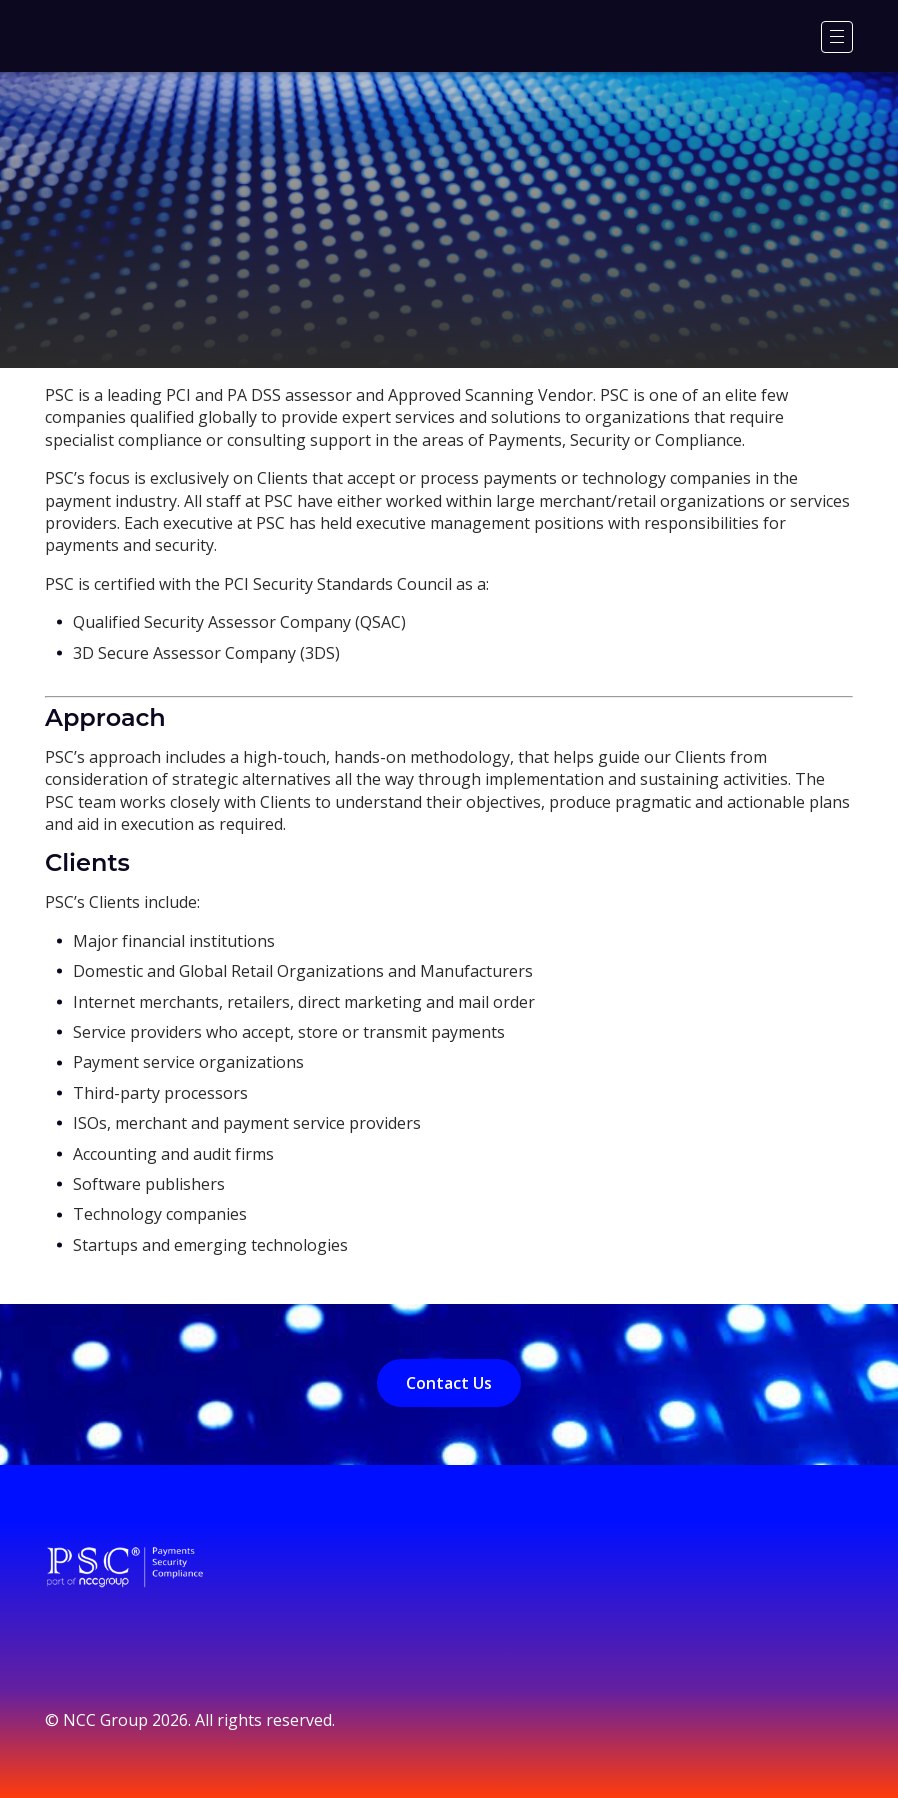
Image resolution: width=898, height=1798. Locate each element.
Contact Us (449, 1383)
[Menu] (837, 37)
